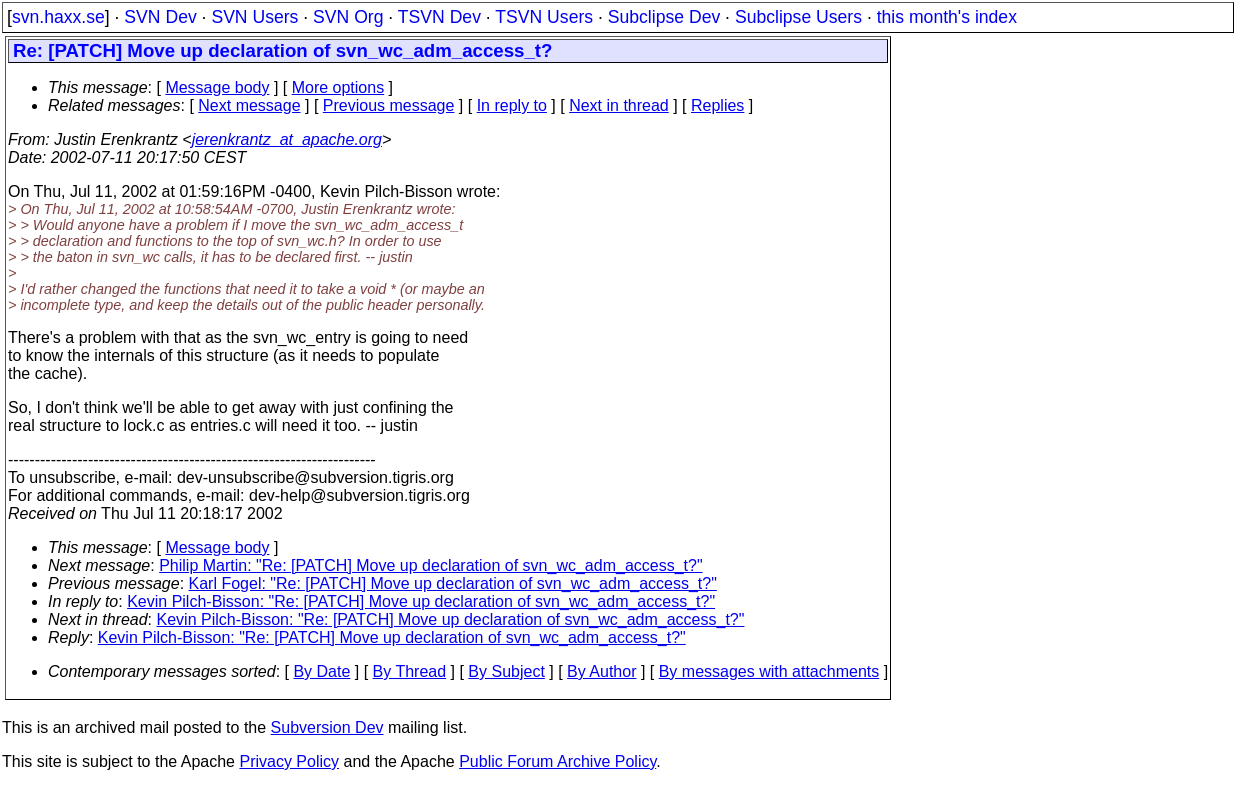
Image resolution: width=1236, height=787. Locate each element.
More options (338, 87)
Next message (249, 105)
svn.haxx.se (58, 17)
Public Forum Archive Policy (557, 761)
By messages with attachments (769, 671)
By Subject (506, 671)
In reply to (512, 105)
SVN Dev (160, 17)
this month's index (947, 17)
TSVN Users (544, 17)
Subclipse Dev (664, 17)
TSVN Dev (439, 17)
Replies (717, 105)
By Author (601, 671)
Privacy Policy (289, 761)
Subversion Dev (327, 727)
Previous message (389, 105)
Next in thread (619, 105)
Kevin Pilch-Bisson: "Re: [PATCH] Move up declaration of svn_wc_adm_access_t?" (421, 601)
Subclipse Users (798, 17)
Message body (217, 87)
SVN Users (254, 17)
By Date (321, 671)
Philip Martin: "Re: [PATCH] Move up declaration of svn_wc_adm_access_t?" (430, 565)
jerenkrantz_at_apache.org (287, 139)
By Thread (410, 671)
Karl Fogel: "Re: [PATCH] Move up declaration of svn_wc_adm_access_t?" (453, 583)
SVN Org (348, 17)
